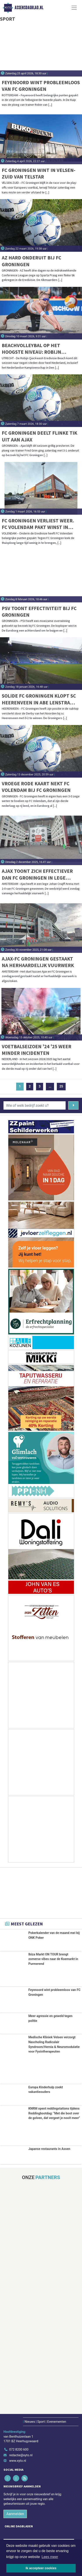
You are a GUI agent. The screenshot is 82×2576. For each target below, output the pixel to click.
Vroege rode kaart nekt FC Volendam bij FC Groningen (36, 786)
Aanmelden (15, 2514)
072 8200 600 (18, 2449)
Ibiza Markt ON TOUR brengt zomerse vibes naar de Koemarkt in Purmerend (53, 1959)
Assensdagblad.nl (29, 7)
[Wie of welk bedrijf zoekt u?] (34, 1105)
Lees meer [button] (50, 2557)
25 (61, 1086)
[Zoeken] (73, 1105)
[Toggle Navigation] (74, 7)
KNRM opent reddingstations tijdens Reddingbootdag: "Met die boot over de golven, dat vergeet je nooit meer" (54, 2113)
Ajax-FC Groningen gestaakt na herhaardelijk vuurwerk (38, 961)
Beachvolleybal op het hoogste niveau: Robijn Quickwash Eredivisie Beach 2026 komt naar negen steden (39, 348)
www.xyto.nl (17, 2461)
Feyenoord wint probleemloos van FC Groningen (41, 85)
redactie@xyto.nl (21, 2455)
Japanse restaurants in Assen (49, 2149)
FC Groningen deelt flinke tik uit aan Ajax (39, 436)
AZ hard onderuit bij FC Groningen (31, 260)
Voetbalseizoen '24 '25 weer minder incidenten (36, 1049)
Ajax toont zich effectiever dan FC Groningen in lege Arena (37, 874)
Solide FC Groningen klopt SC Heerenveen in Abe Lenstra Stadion (39, 699)
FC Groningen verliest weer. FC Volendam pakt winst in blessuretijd (38, 524)
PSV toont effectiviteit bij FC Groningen (39, 611)
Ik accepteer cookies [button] (41, 2568)
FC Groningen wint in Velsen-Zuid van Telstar (38, 173)
